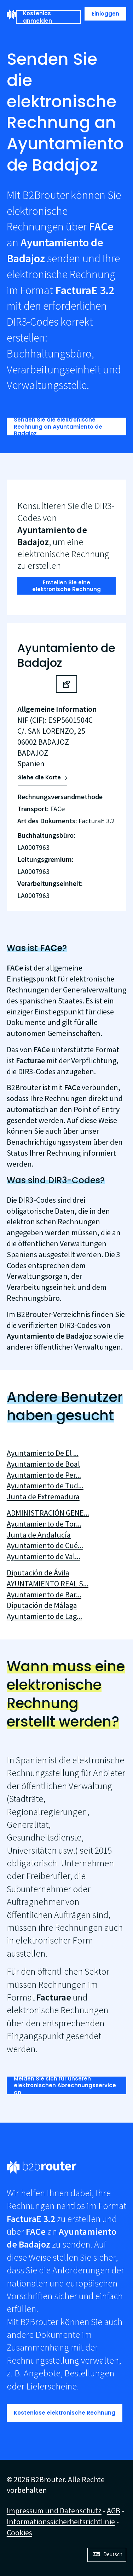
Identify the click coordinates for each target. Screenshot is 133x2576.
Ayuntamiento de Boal (43, 1464)
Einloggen (105, 13)
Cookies (19, 2532)
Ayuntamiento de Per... (44, 1475)
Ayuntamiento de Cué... (45, 1545)
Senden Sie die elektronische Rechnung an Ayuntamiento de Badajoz (58, 426)
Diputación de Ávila (38, 1573)
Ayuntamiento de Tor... (44, 1524)
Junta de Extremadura (43, 1496)
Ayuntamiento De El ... (43, 1453)
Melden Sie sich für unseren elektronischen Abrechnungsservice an (65, 2085)
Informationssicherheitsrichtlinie (61, 2521)
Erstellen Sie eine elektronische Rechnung (66, 586)
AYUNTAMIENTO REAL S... (47, 1583)
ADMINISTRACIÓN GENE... (48, 1513)
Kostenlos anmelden (37, 17)
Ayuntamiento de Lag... (44, 1616)
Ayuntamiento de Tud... (45, 1485)
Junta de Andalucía (39, 1535)
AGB (113, 2510)
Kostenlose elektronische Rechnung (64, 2412)
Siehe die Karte (39, 777)
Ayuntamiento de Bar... (44, 1594)
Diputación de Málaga (42, 1605)
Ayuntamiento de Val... (43, 1556)
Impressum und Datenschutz (54, 2510)
